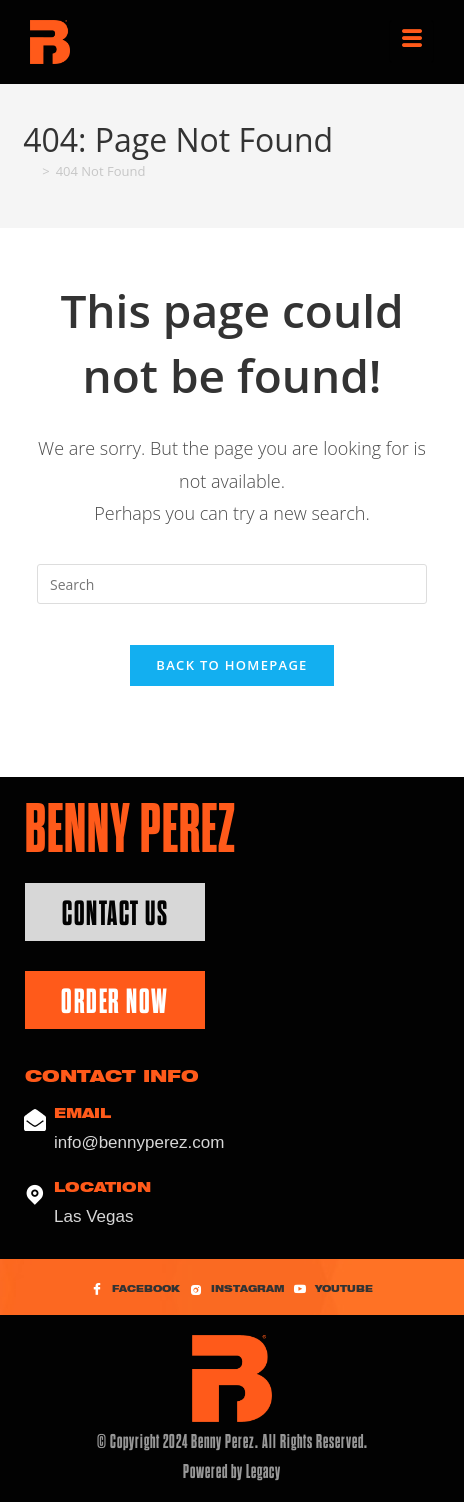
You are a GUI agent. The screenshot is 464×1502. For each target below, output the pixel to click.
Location (102, 1188)
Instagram (237, 1290)
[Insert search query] (232, 584)
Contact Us (115, 913)
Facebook (135, 1290)
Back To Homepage (231, 665)
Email (82, 1114)
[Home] (29, 171)
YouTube (333, 1290)
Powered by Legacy (232, 1471)
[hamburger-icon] (411, 41)
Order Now (115, 1001)
